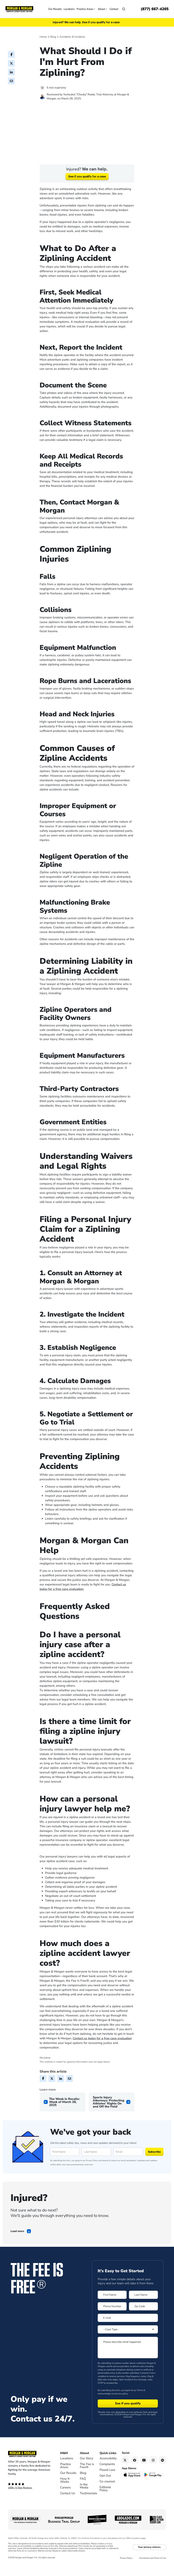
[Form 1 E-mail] (128, 2328)
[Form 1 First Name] (112, 2305)
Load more (17, 2241)
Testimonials (88, 2503)
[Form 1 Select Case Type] (128, 2339)
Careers (65, 2497)
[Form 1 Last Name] (143, 2305)
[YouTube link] (144, 2470)
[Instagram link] (153, 2470)
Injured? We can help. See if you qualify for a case (86, 22)
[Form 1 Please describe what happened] (128, 2357)
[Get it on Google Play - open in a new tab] (153, 2484)
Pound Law (107, 2480)
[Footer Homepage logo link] (29, 2464)
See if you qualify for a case (87, 186)
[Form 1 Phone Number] (112, 2316)
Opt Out (105, 2485)
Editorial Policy (105, 2499)
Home (43, 37)
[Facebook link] (135, 2470)
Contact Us (67, 2503)
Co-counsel (107, 2491)
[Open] (124, 9)
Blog (53, 37)
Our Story (86, 2468)
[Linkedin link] (162, 2470)
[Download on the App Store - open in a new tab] (132, 2484)
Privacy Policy (92, 2170)
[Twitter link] (125, 2470)
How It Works (64, 2490)
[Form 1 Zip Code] (143, 2316)
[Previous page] (62, 2112)
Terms (140, 2400)
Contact (114, 9)
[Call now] (155, 9)
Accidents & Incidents (72, 37)
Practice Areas (86, 9)
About (103, 9)
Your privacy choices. (149, 2557)
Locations (69, 9)
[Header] (19, 9)
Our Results (55, 9)
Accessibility (108, 2468)
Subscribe (154, 2162)
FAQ (83, 2488)
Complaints (107, 2474)
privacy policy (121, 2403)
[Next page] (111, 2112)
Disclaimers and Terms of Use (152, 2568)
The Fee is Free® (87, 2476)
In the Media (84, 2496)
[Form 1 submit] (128, 2414)
